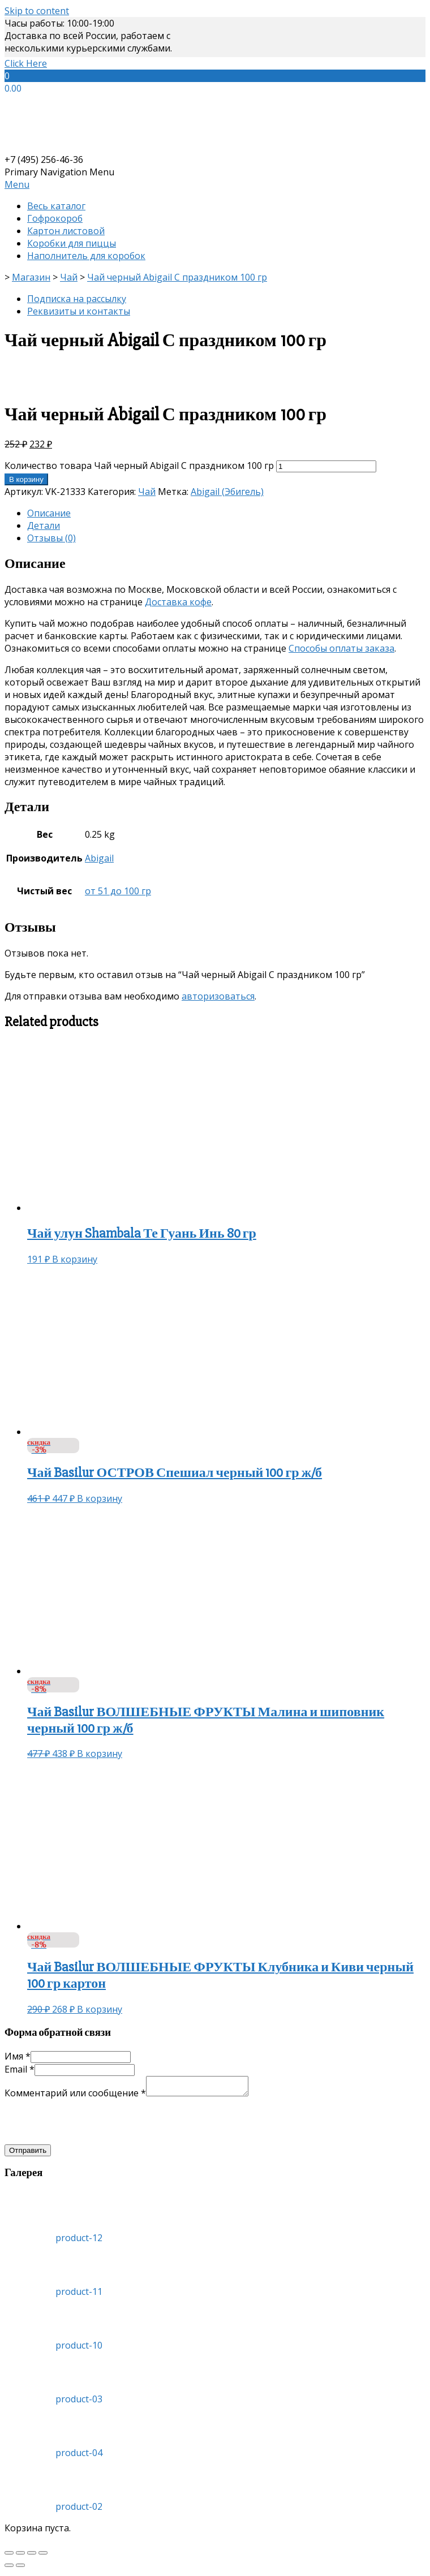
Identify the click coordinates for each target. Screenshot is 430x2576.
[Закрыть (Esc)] (9, 2556)
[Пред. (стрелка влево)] (9, 2568)
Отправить (27, 2153)
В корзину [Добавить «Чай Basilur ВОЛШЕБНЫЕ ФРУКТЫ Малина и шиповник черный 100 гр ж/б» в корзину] (99, 1753)
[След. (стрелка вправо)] (20, 2568)
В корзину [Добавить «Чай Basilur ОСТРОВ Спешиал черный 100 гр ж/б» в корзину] (99, 1498)
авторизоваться (218, 996)
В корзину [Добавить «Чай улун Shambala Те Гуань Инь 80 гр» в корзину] (74, 1259)
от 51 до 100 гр (118, 891)
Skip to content (37, 11)
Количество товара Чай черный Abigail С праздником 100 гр (139, 465)
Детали (43, 525)
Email (20, 2069)
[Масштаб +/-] (43, 2556)
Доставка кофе (178, 602)
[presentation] (91, 2125)
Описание (49, 513)
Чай (147, 491)
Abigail (99, 858)
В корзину (26, 479)
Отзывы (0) (51, 538)
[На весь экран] (31, 2556)
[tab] (226, 513)
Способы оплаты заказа (341, 648)
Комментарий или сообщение (75, 2096)
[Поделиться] (20, 2556)
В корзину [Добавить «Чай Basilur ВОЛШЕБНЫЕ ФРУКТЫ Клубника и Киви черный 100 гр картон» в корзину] (99, 2009)
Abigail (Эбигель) (227, 491)
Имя (18, 2056)
